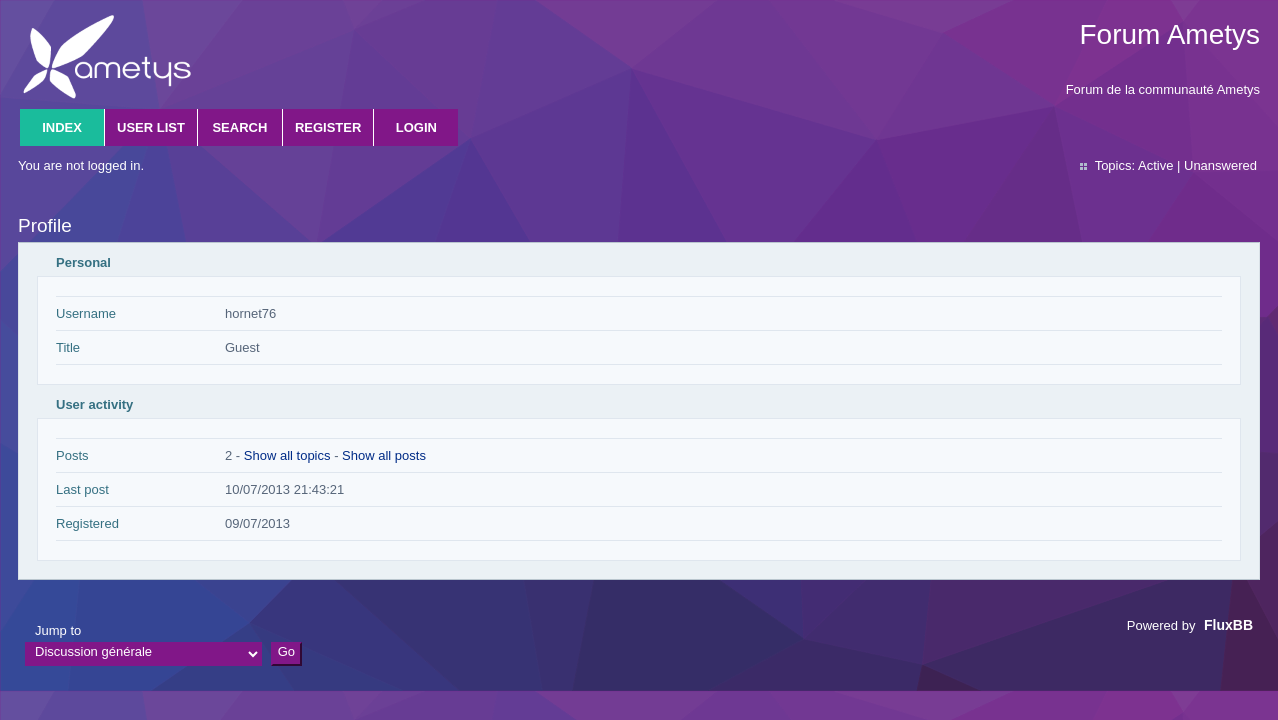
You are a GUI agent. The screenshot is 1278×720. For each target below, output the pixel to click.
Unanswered (1220, 165)
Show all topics (287, 455)
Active (1155, 165)
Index (62, 127)
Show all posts (384, 455)
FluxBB (1228, 625)
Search (239, 127)
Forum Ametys (1170, 34)
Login (416, 127)
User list (151, 127)
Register (328, 127)
